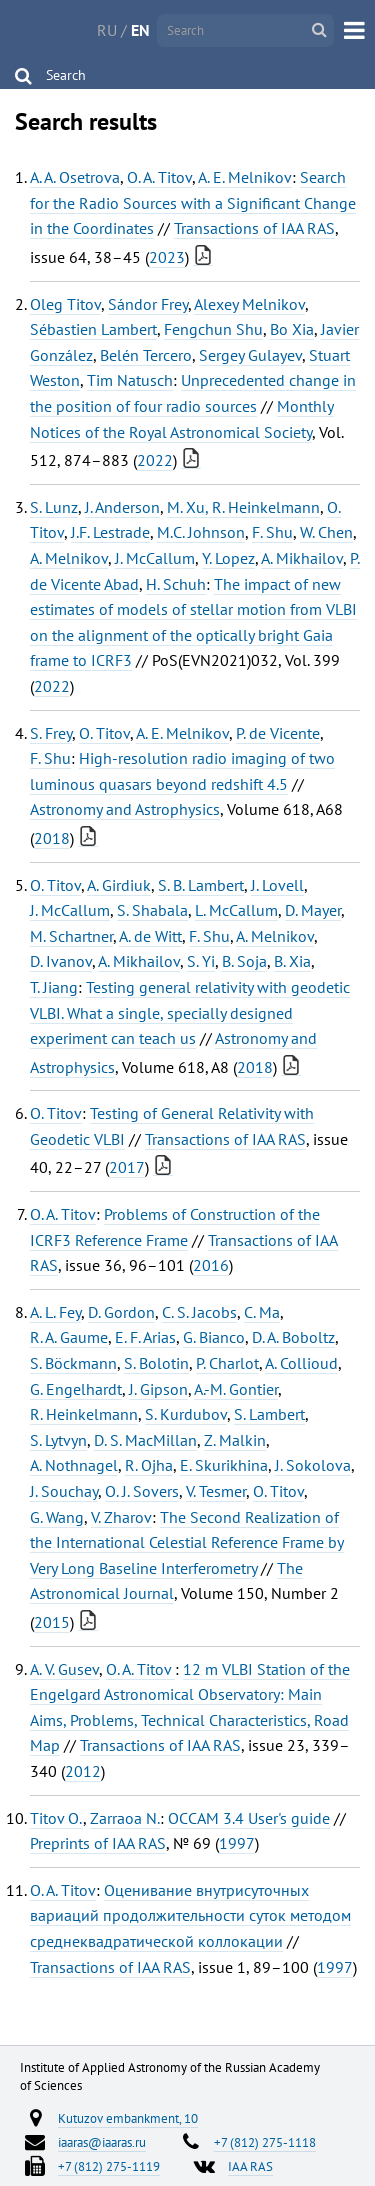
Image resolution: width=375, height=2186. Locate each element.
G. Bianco (214, 1337)
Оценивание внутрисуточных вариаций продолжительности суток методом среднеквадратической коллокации (190, 1915)
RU (107, 30)
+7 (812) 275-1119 (109, 2166)
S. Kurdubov (186, 1414)
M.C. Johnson (201, 532)
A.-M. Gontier (236, 1389)
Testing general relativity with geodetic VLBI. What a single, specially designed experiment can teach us (190, 1012)
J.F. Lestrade (110, 532)
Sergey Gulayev (250, 355)
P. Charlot (227, 1363)
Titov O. (56, 1818)
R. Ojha (149, 1465)
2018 (52, 838)
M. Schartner (71, 936)
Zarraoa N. (125, 1818)
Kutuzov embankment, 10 (128, 2118)
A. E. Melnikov (245, 177)
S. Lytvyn (58, 1440)
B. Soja (244, 961)
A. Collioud (301, 1363)
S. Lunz (54, 507)
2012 (83, 1771)
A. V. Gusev (64, 1669)
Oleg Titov (65, 304)
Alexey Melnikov (249, 304)
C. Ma (262, 1312)
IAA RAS (250, 2166)
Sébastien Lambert (93, 329)
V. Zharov (121, 1517)
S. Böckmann (73, 1363)
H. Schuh (176, 584)
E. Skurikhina (224, 1465)
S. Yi (201, 961)
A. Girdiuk (119, 885)
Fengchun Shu (213, 329)
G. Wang (57, 1517)
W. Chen (326, 532)
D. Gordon (121, 1312)
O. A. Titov (159, 177)
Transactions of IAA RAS (254, 228)
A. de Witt (150, 936)
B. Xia (292, 961)
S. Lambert (269, 1414)
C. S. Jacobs (199, 1312)
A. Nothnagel (74, 1465)
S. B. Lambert (201, 885)
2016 (211, 1265)
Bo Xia (292, 329)
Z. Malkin (235, 1440)
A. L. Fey (55, 1312)
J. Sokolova (313, 1465)
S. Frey (51, 733)
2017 (127, 1167)
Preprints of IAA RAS (98, 1843)
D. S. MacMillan (145, 1440)
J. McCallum (155, 558)
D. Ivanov (61, 961)
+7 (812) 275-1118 (265, 2142)
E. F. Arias (145, 1337)
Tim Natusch (130, 380)
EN (140, 30)
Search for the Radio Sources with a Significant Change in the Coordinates (193, 202)
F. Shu (272, 532)
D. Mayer (313, 910)
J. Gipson (158, 1389)
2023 (167, 257)
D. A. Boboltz (293, 1337)
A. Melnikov (69, 558)
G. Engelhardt (76, 1389)
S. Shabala (152, 910)
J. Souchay (64, 1491)
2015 (52, 1622)
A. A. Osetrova (75, 177)
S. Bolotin (156, 1363)
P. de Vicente (278, 733)
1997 (237, 1843)
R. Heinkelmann (84, 1414)
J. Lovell (277, 885)
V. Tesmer (216, 1491)
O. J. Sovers (142, 1491)
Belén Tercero (146, 355)
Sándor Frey (148, 304)
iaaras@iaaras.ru (102, 2142)
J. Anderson (122, 507)
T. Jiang (54, 987)
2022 (155, 460)
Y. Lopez (228, 558)
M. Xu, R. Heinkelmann (243, 507)
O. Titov (104, 733)
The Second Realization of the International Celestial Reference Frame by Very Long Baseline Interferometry (187, 1542)
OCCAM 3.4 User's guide (249, 1818)
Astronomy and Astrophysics (125, 809)
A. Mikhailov (302, 558)
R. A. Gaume (69, 1337)
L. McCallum (236, 910)
